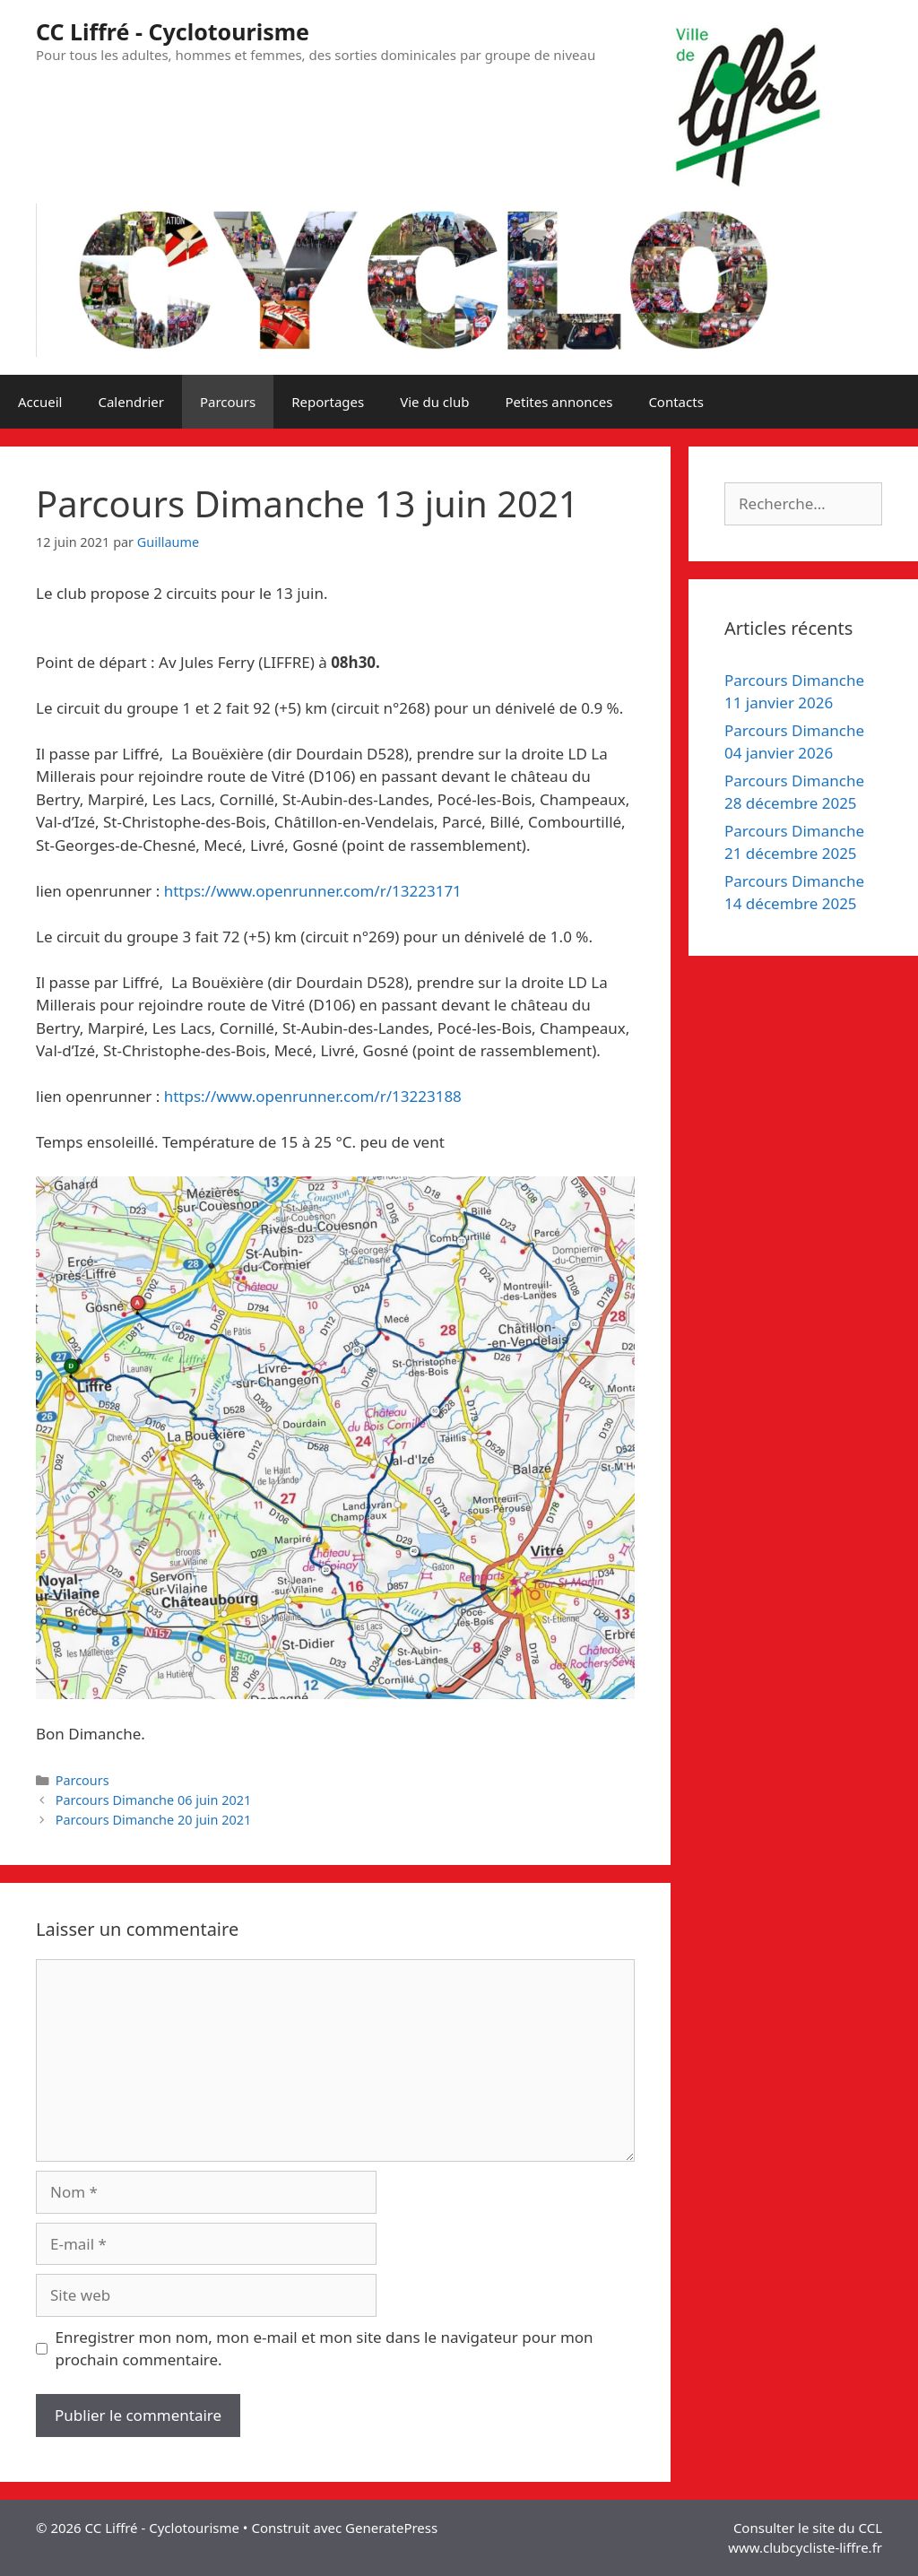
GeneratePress (391, 2528)
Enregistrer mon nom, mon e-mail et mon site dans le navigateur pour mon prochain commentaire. (324, 2349)
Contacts (675, 402)
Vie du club (434, 402)
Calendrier (130, 402)
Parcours (227, 402)
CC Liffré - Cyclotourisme (172, 31)
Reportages (327, 402)
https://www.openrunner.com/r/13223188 (313, 1096)
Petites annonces (558, 402)
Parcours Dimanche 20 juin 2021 (154, 1819)
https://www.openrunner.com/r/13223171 (313, 890)
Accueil (40, 402)
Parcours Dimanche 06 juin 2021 (154, 1799)
